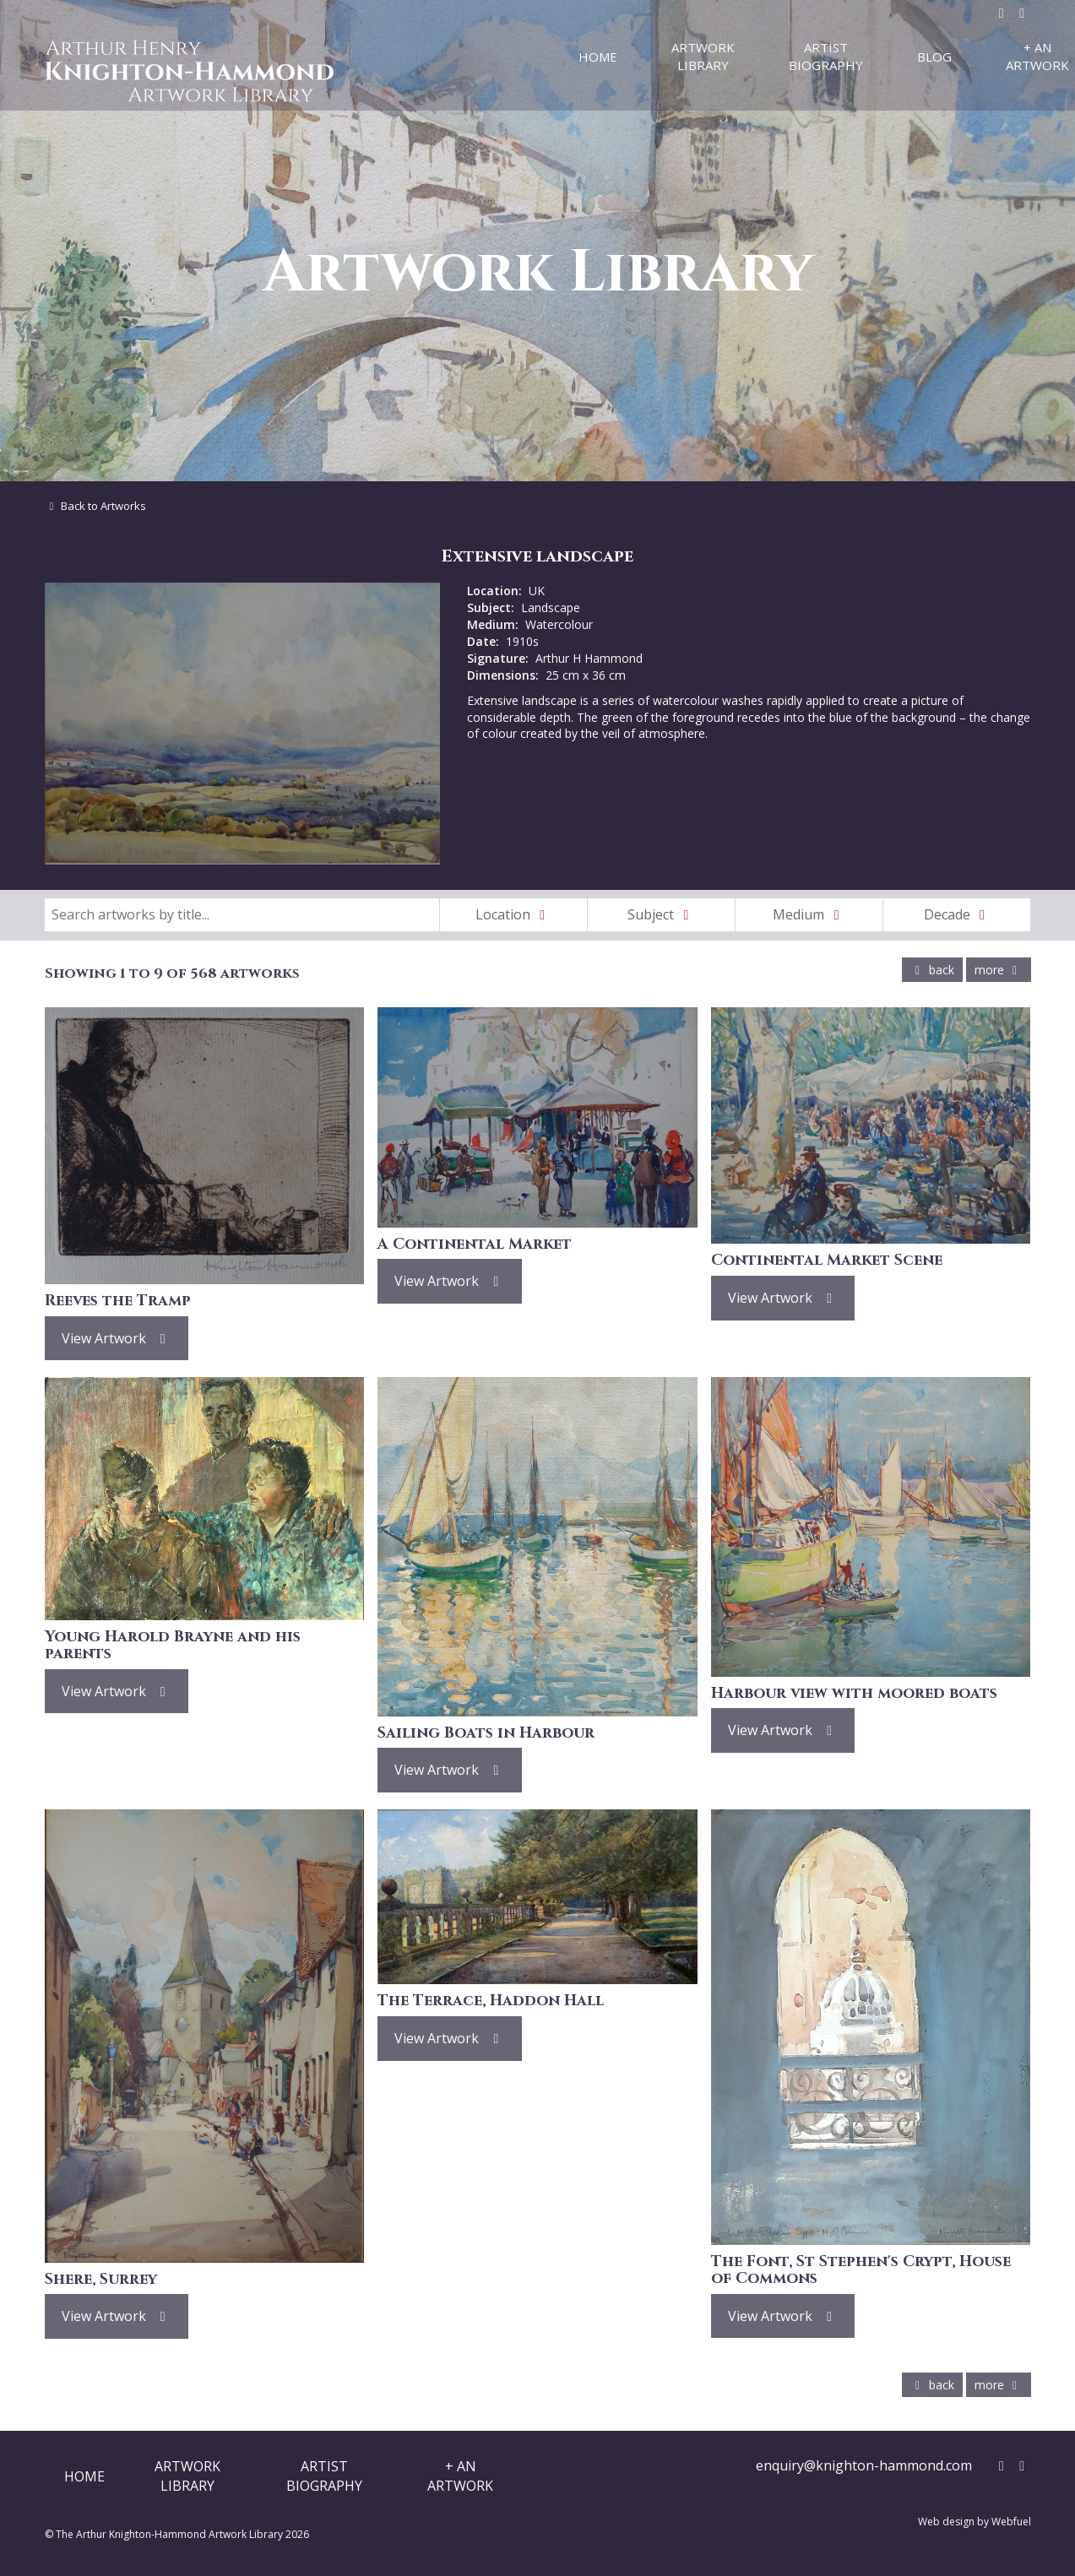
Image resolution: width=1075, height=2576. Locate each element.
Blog (934, 56)
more (999, 970)
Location (513, 914)
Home (597, 56)
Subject (661, 914)
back (932, 970)
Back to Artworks (96, 505)
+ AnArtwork (460, 2475)
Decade (957, 914)
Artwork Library (703, 56)
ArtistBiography (324, 2475)
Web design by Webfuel (974, 2521)
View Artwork (117, 1338)
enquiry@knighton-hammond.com (864, 2465)
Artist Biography (826, 56)
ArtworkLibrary (187, 2475)
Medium (809, 914)
